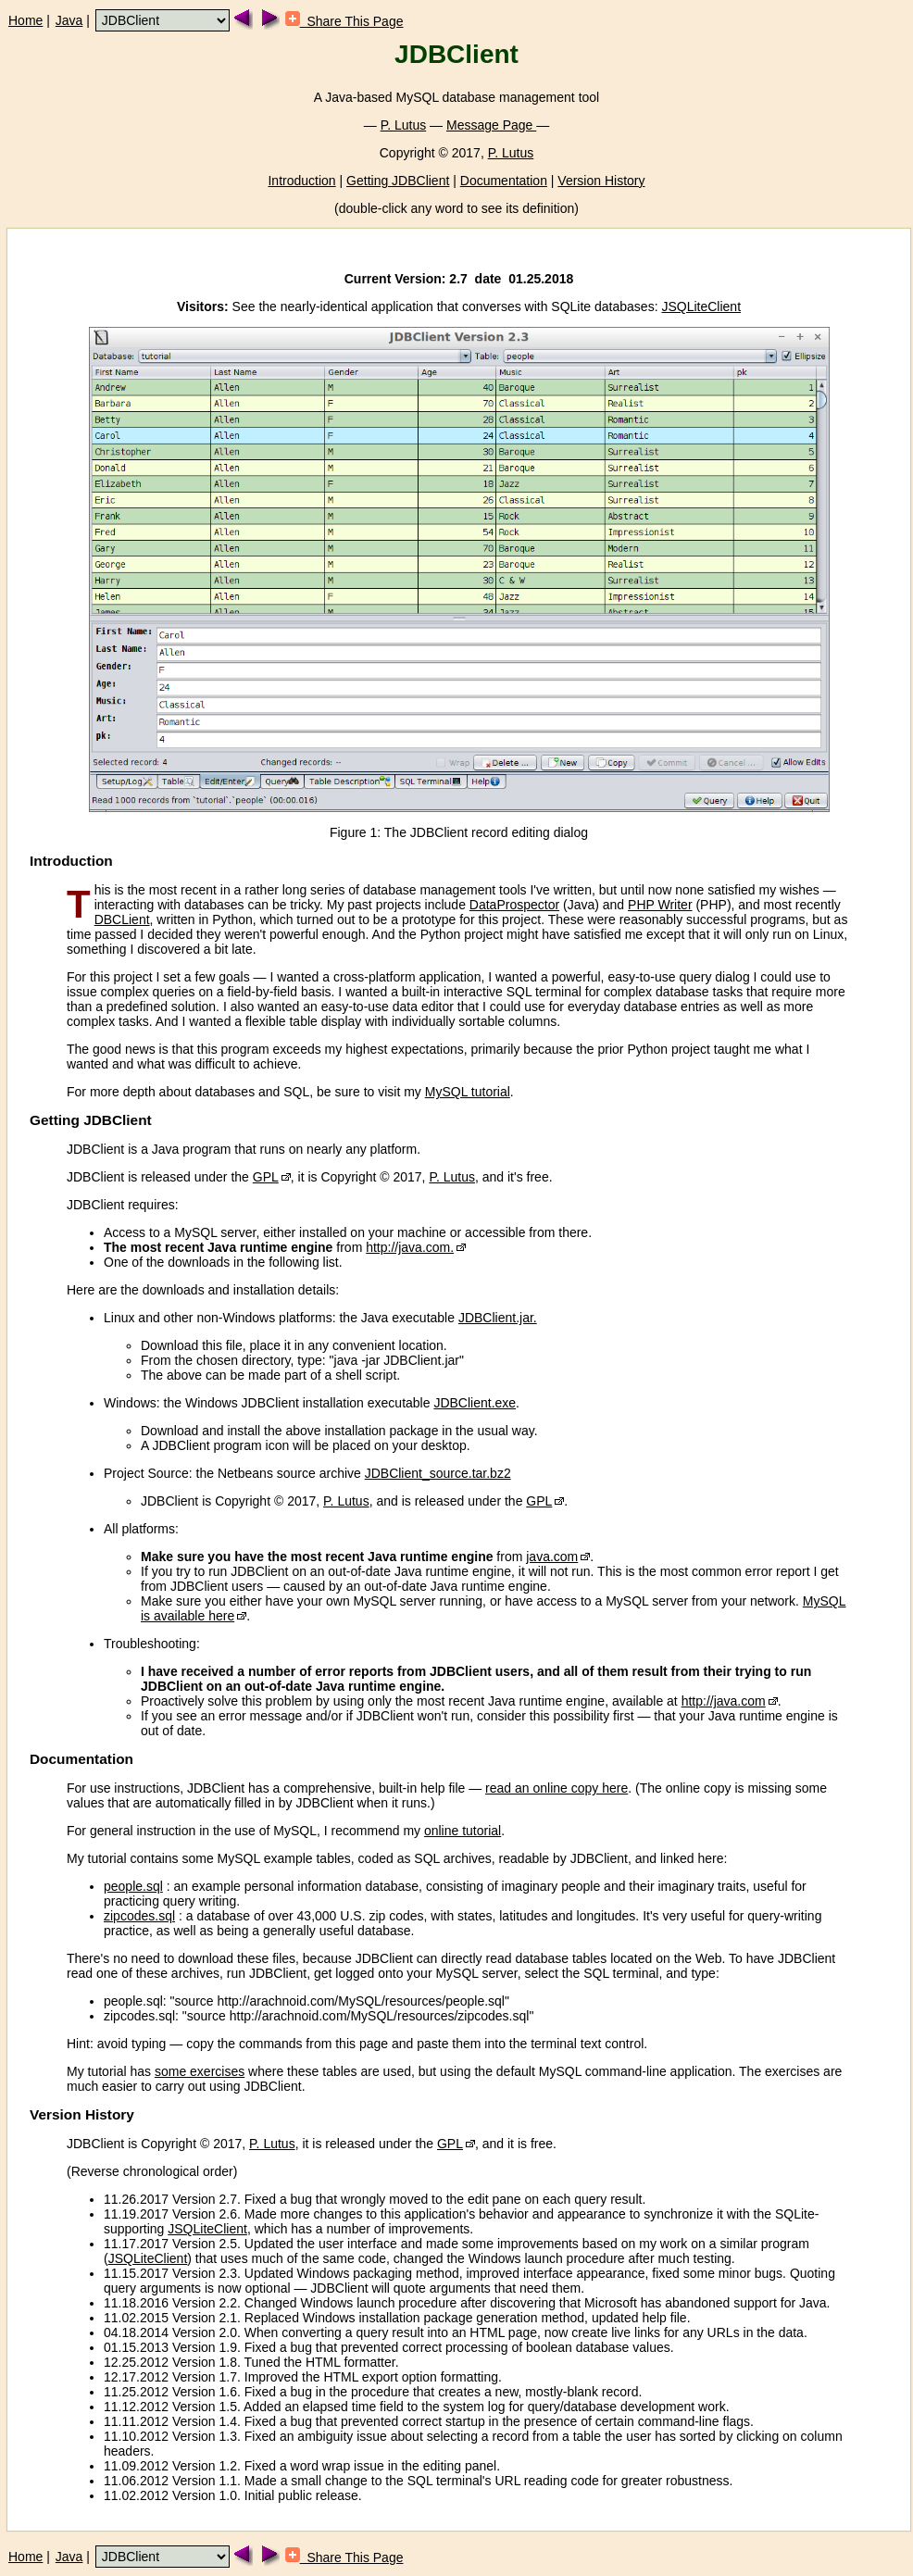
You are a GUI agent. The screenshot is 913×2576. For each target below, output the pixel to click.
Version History (600, 180)
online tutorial (462, 1830)
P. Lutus (404, 125)
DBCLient (122, 919)
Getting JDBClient (397, 180)
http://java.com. (410, 1247)
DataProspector (514, 904)
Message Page (491, 125)
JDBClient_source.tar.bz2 (438, 1473)
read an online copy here (556, 1788)
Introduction (301, 180)
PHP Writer (660, 904)
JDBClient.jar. (497, 1317)
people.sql (133, 1886)
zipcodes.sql (139, 1915)
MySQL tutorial (467, 1091)
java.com (552, 1556)
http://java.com (724, 1701)
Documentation (503, 180)
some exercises (199, 2071)
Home (25, 20)
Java (69, 20)
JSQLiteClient (701, 306)
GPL (266, 1176)
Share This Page (344, 21)
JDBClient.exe (474, 1402)
